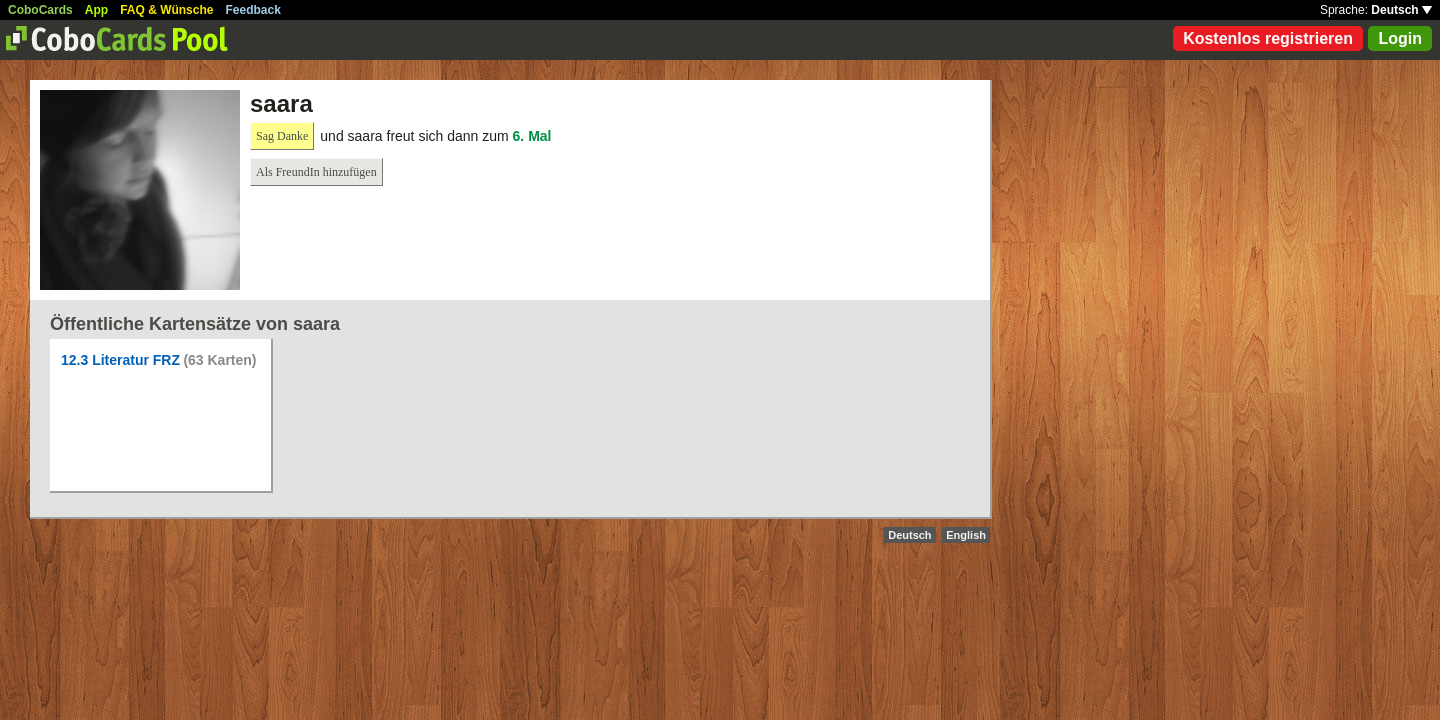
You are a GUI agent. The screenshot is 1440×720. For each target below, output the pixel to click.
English (966, 535)
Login (1400, 38)
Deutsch (1401, 10)
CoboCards (40, 10)
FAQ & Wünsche (166, 10)
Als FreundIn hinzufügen (316, 172)
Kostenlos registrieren (1268, 38)
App (96, 10)
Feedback (253, 10)
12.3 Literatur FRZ (120, 360)
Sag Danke (282, 136)
